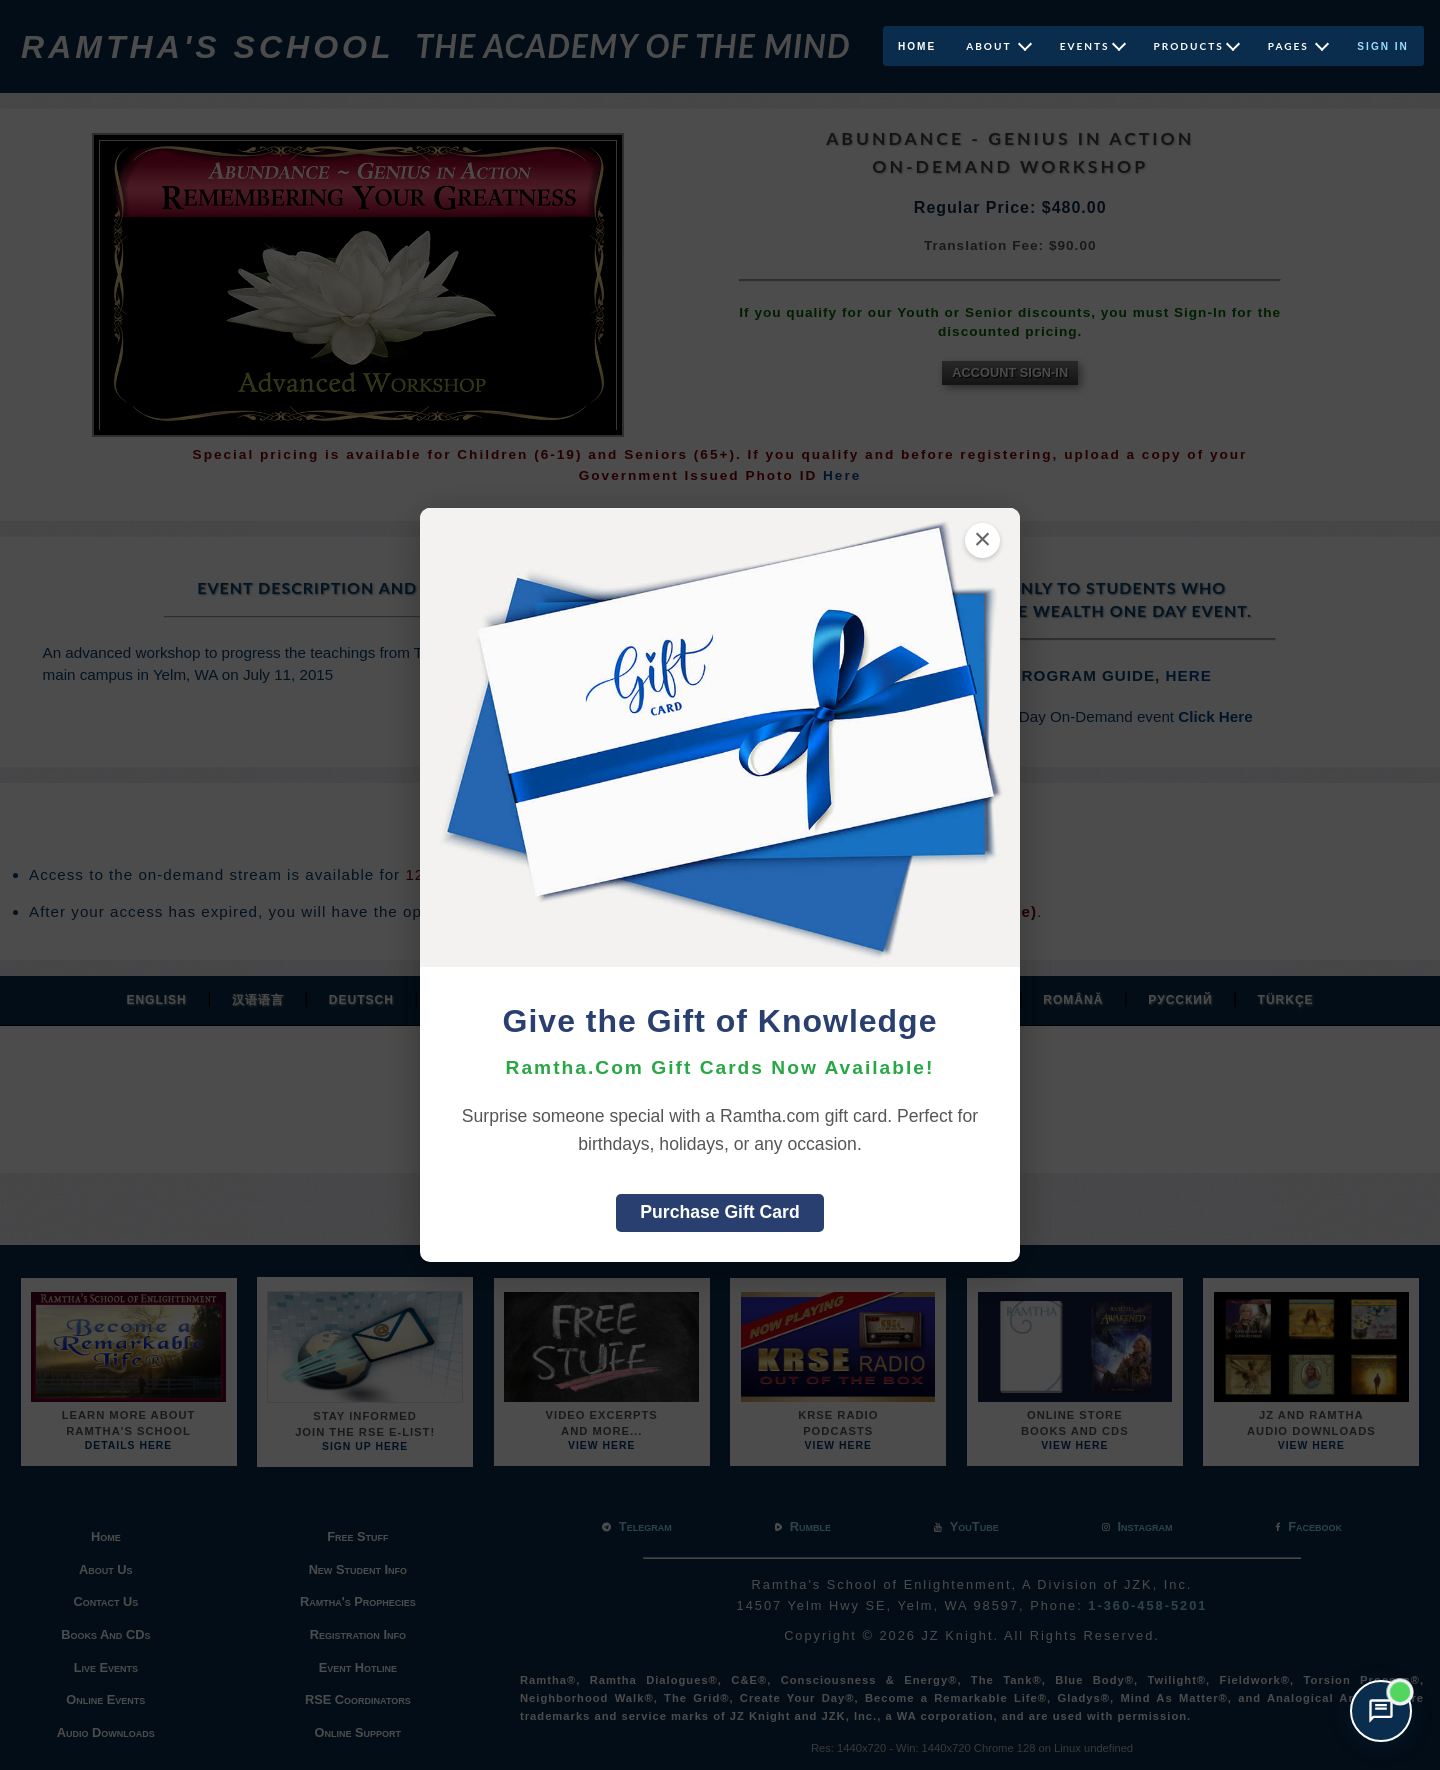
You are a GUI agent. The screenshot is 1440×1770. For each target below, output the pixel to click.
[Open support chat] (1381, 1711)
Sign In (1383, 46)
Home (917, 46)
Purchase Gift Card (719, 1212)
